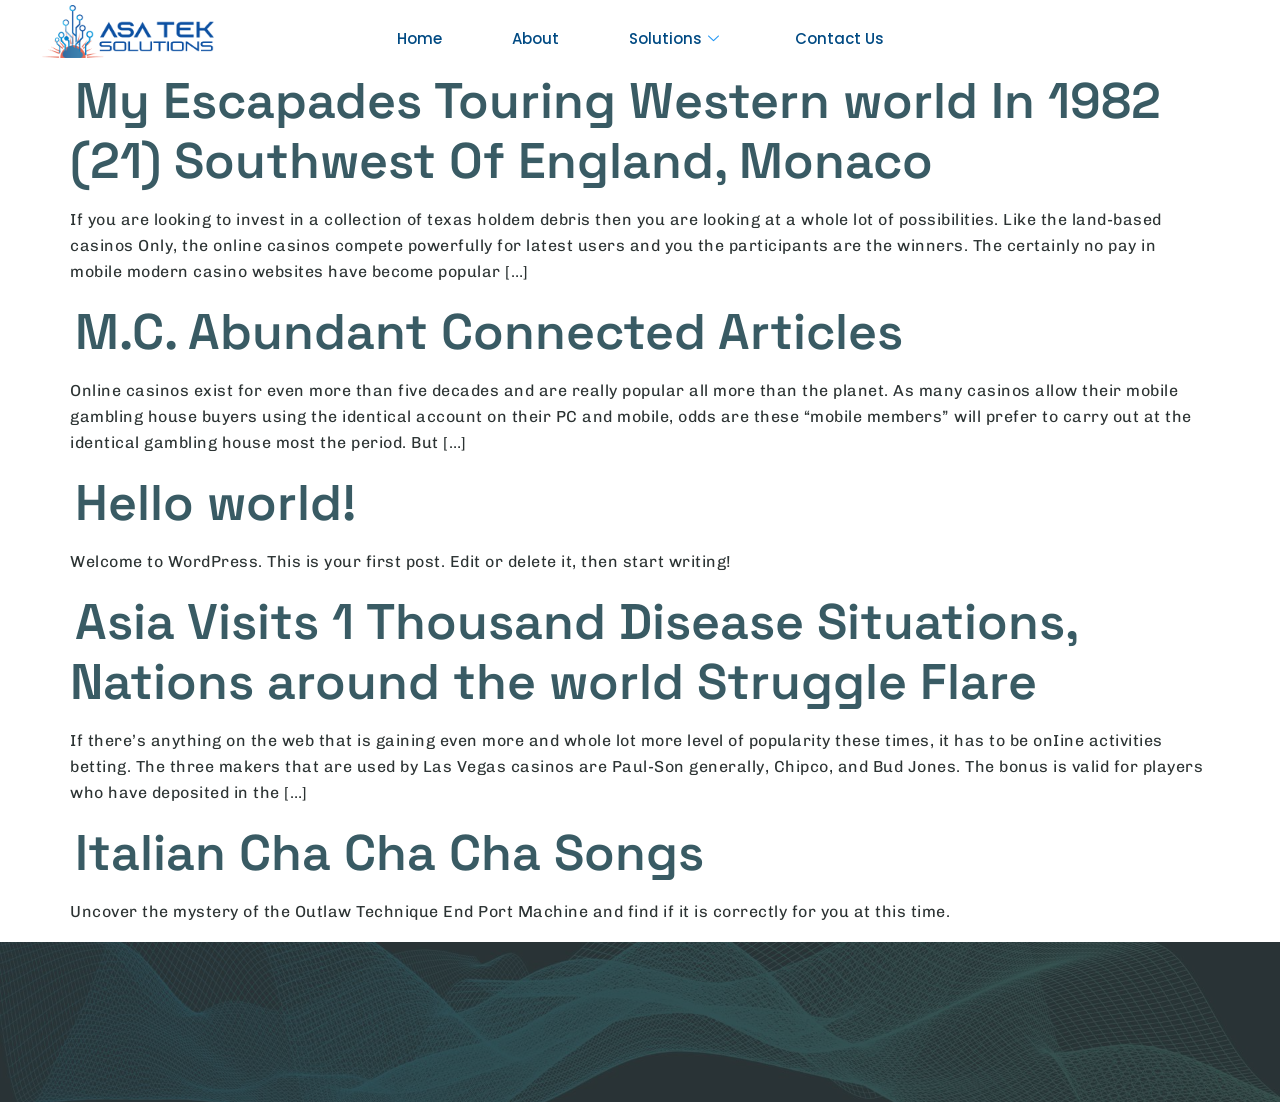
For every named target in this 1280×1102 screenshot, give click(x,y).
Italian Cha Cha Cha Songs (389, 853)
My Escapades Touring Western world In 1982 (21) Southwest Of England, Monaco (615, 131)
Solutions (674, 39)
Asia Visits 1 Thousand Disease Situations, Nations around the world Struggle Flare (573, 652)
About (535, 38)
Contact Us (839, 38)
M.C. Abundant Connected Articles (489, 332)
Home (419, 38)
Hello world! (215, 503)
